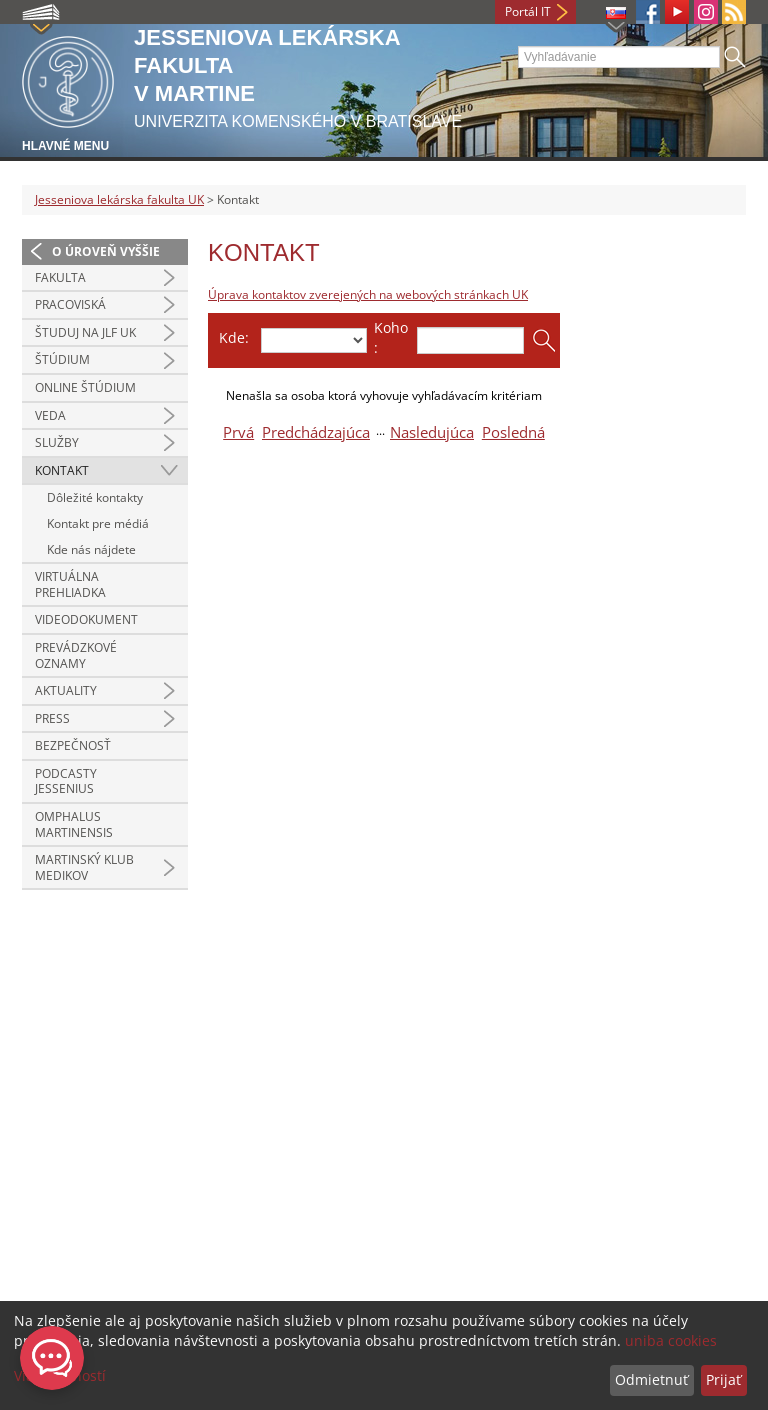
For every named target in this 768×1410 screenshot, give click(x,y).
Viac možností (60, 1375)
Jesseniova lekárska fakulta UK (119, 199)
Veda (50, 415)
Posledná (513, 432)
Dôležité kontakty (95, 497)
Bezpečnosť (73, 745)
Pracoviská (70, 304)
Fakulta (60, 277)
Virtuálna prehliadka (70, 584)
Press (52, 718)
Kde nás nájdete (91, 549)
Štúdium (62, 359)
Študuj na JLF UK (85, 332)
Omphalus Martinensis (74, 824)
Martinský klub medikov (84, 867)
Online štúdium (85, 387)
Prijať (723, 1379)
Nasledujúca (432, 432)
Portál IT (528, 11)
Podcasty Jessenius (66, 781)
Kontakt (62, 470)
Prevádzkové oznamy (76, 655)
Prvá (238, 432)
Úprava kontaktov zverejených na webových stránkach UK (368, 294)
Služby (57, 442)
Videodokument (86, 619)
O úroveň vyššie (106, 251)
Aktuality (66, 690)
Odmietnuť (651, 1379)
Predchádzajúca (316, 432)
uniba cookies (671, 1340)
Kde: (234, 337)
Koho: (391, 337)
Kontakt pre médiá (98, 523)
